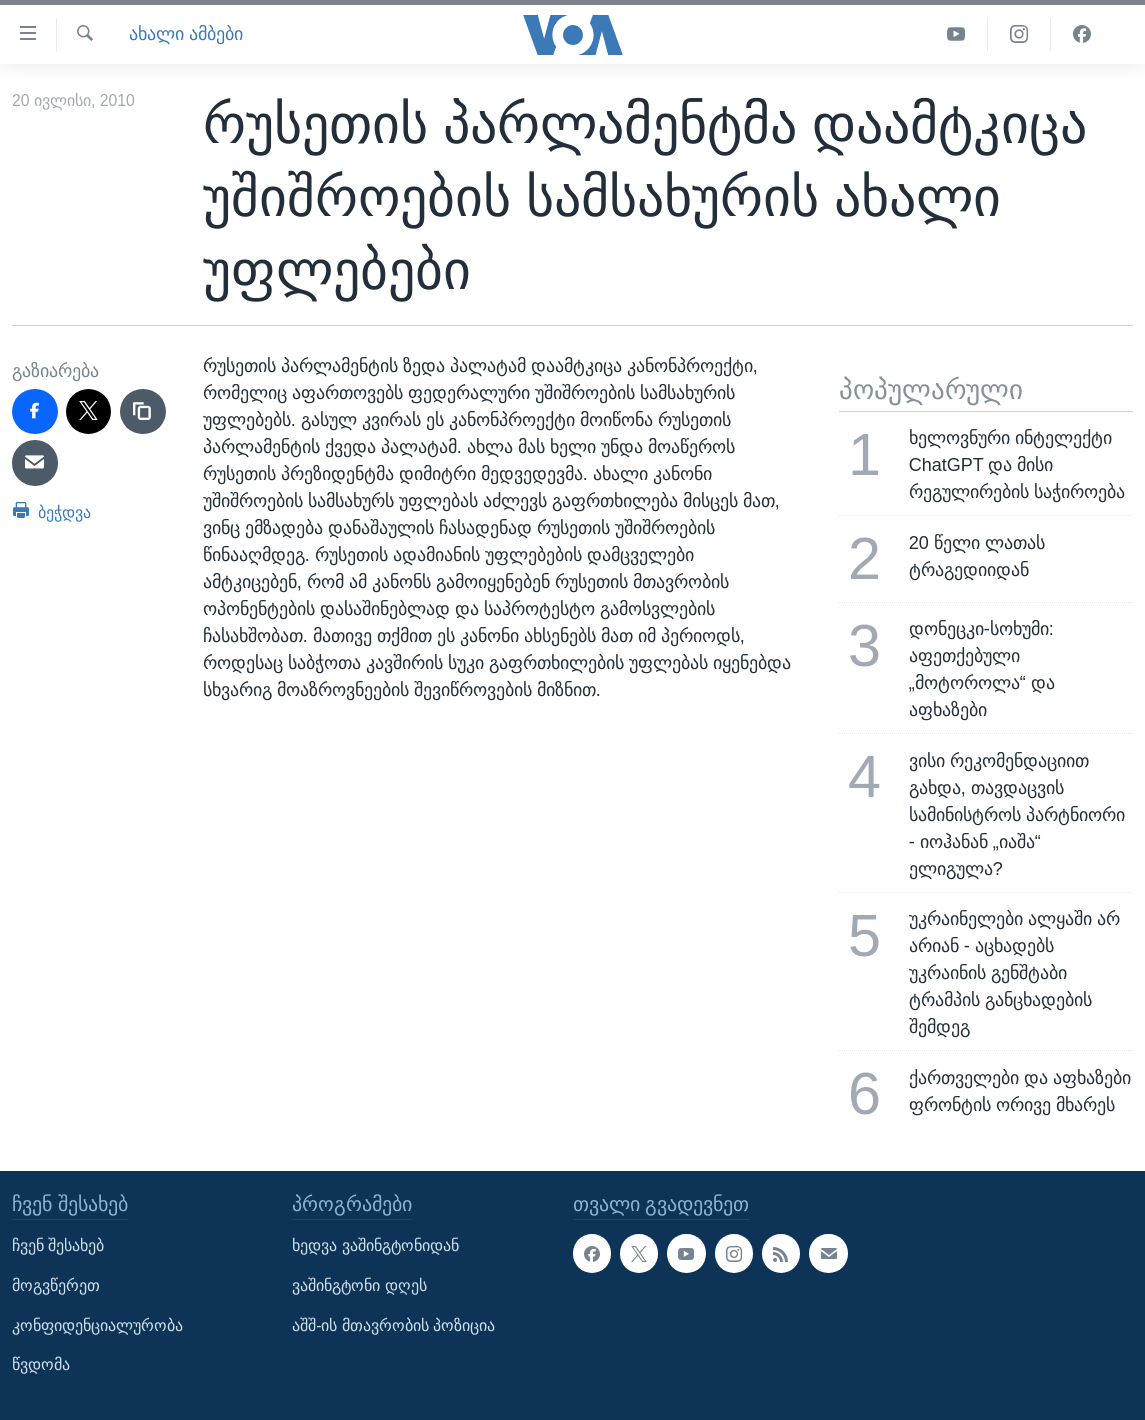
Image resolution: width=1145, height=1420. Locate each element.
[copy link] (143, 412)
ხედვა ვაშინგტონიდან (375, 1245)
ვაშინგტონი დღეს (359, 1285)
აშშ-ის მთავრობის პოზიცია (393, 1324)
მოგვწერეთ (56, 1285)
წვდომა (41, 1364)
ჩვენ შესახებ (58, 1245)
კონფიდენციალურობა (97, 1324)
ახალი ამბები (186, 34)
